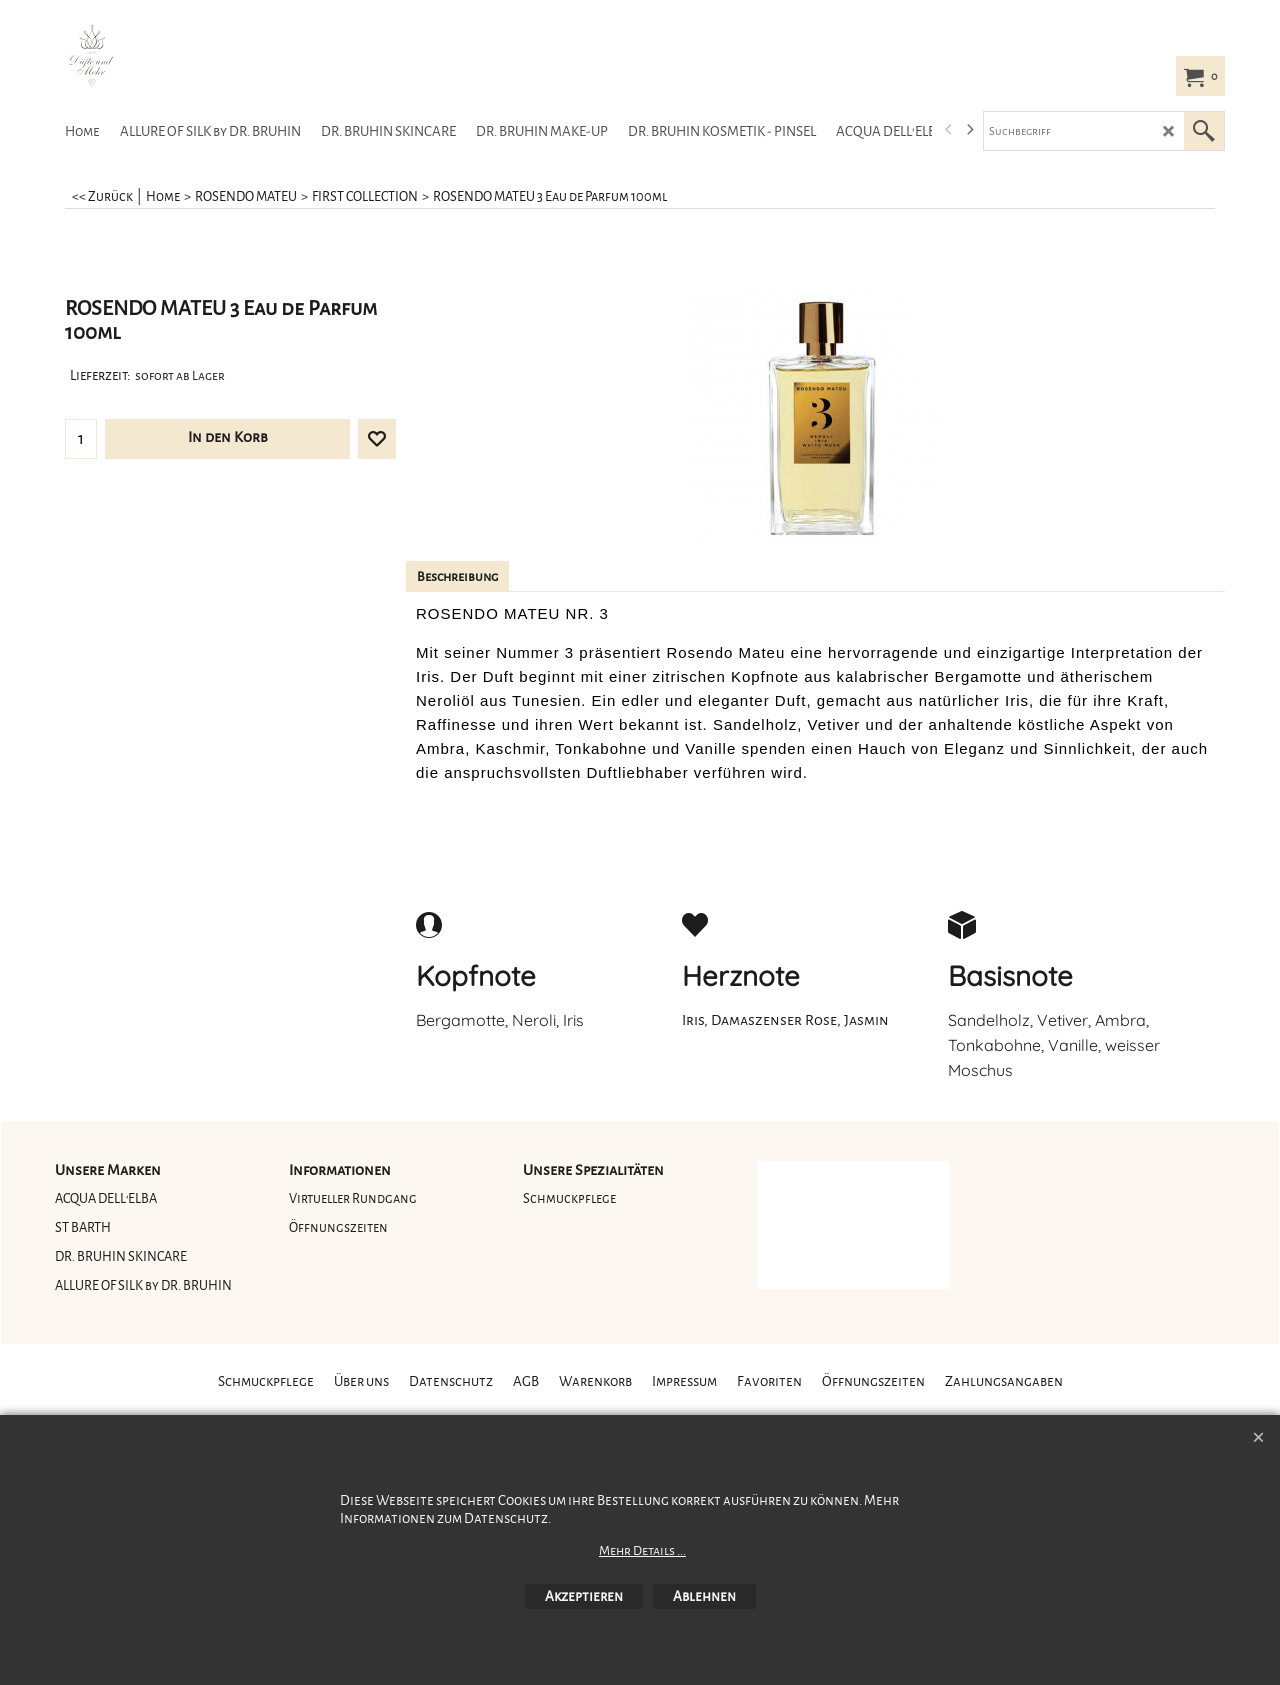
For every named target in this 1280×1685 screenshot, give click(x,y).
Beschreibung (457, 577)
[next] (969, 130)
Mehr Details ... (642, 1551)
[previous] (949, 130)
